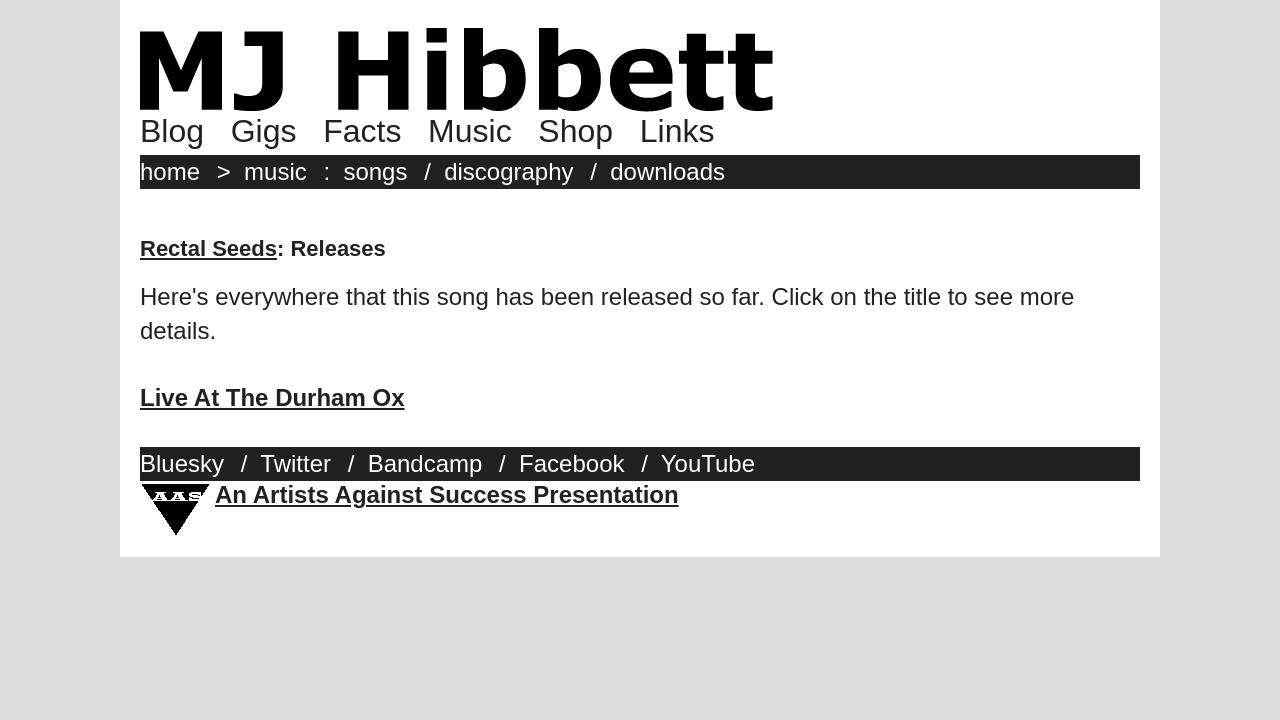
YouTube (708, 463)
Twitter (295, 463)
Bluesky (182, 463)
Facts (362, 131)
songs (375, 171)
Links (677, 131)
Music (470, 131)
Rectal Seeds (208, 248)
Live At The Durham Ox (272, 397)
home (170, 171)
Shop (575, 131)
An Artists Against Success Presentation (447, 494)
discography (508, 171)
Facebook (571, 463)
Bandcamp (425, 463)
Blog (172, 131)
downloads (667, 171)
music (275, 171)
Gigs (264, 131)
